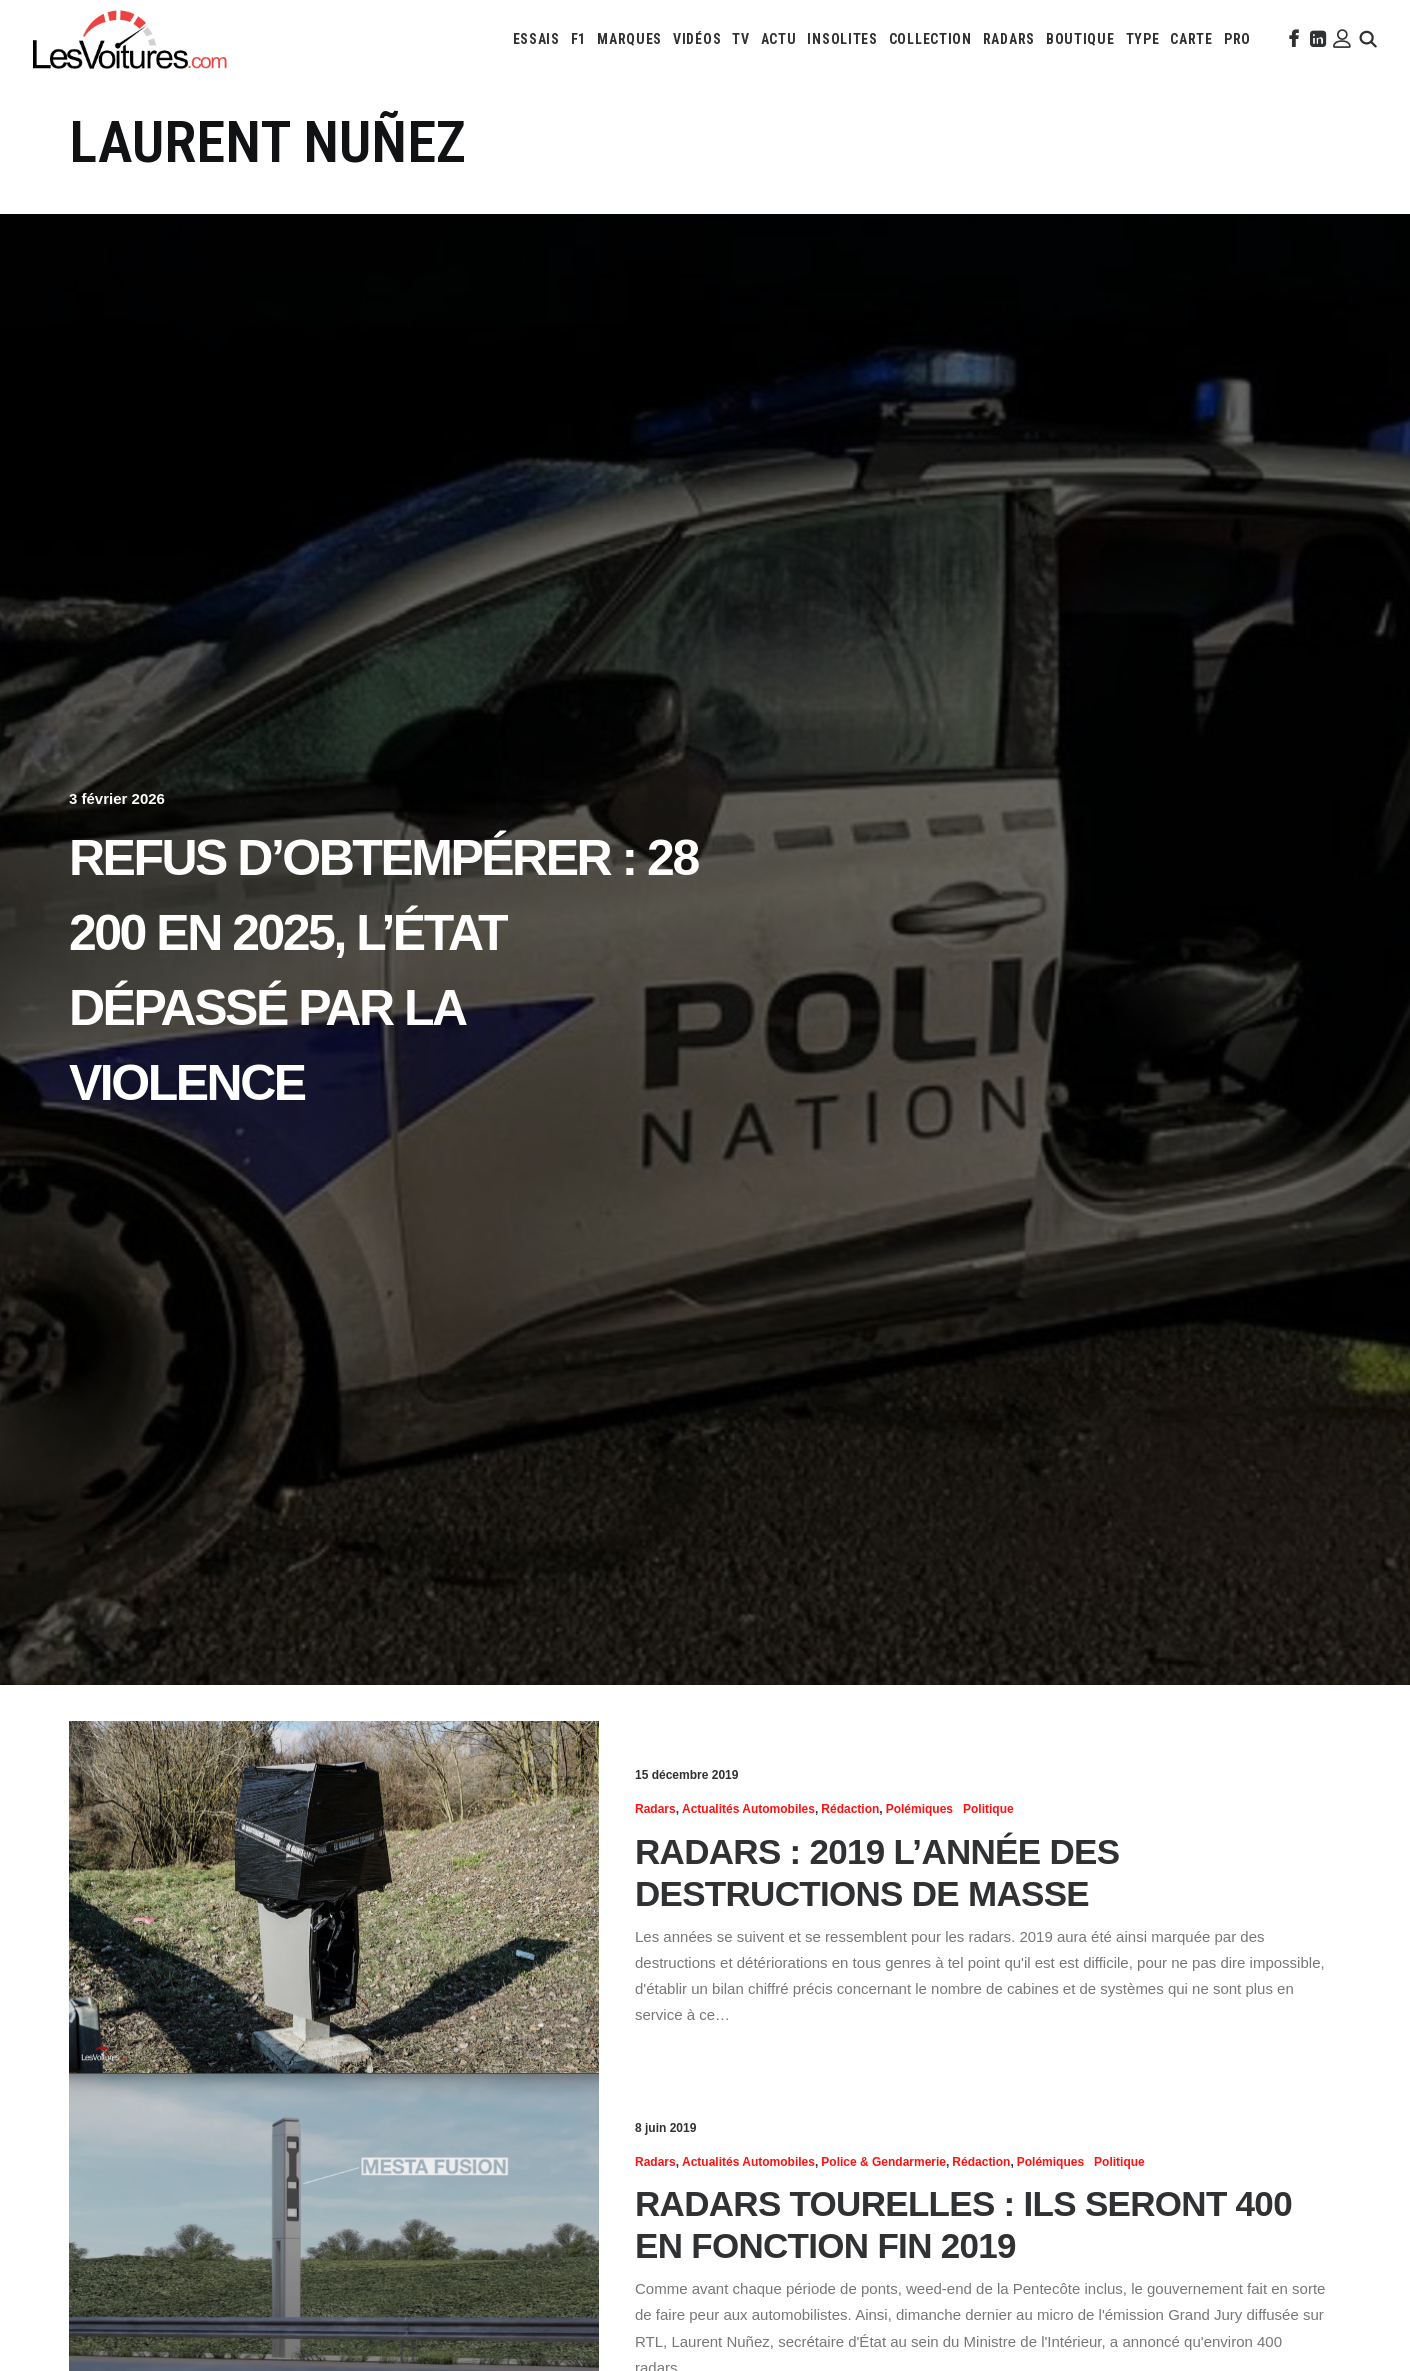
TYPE (1143, 39)
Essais (536, 39)
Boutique (1080, 39)
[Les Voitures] (130, 39)
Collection (930, 39)
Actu (779, 39)
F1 (578, 39)
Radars (1009, 39)
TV (740, 39)
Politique (988, 1809)
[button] (1292, 39)
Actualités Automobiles (748, 1809)
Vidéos (697, 39)
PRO (1237, 39)
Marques (629, 39)
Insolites (842, 39)
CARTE (1191, 39)
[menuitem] (536, 39)
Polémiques (919, 1809)
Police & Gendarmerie (883, 2162)
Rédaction (850, 1809)
